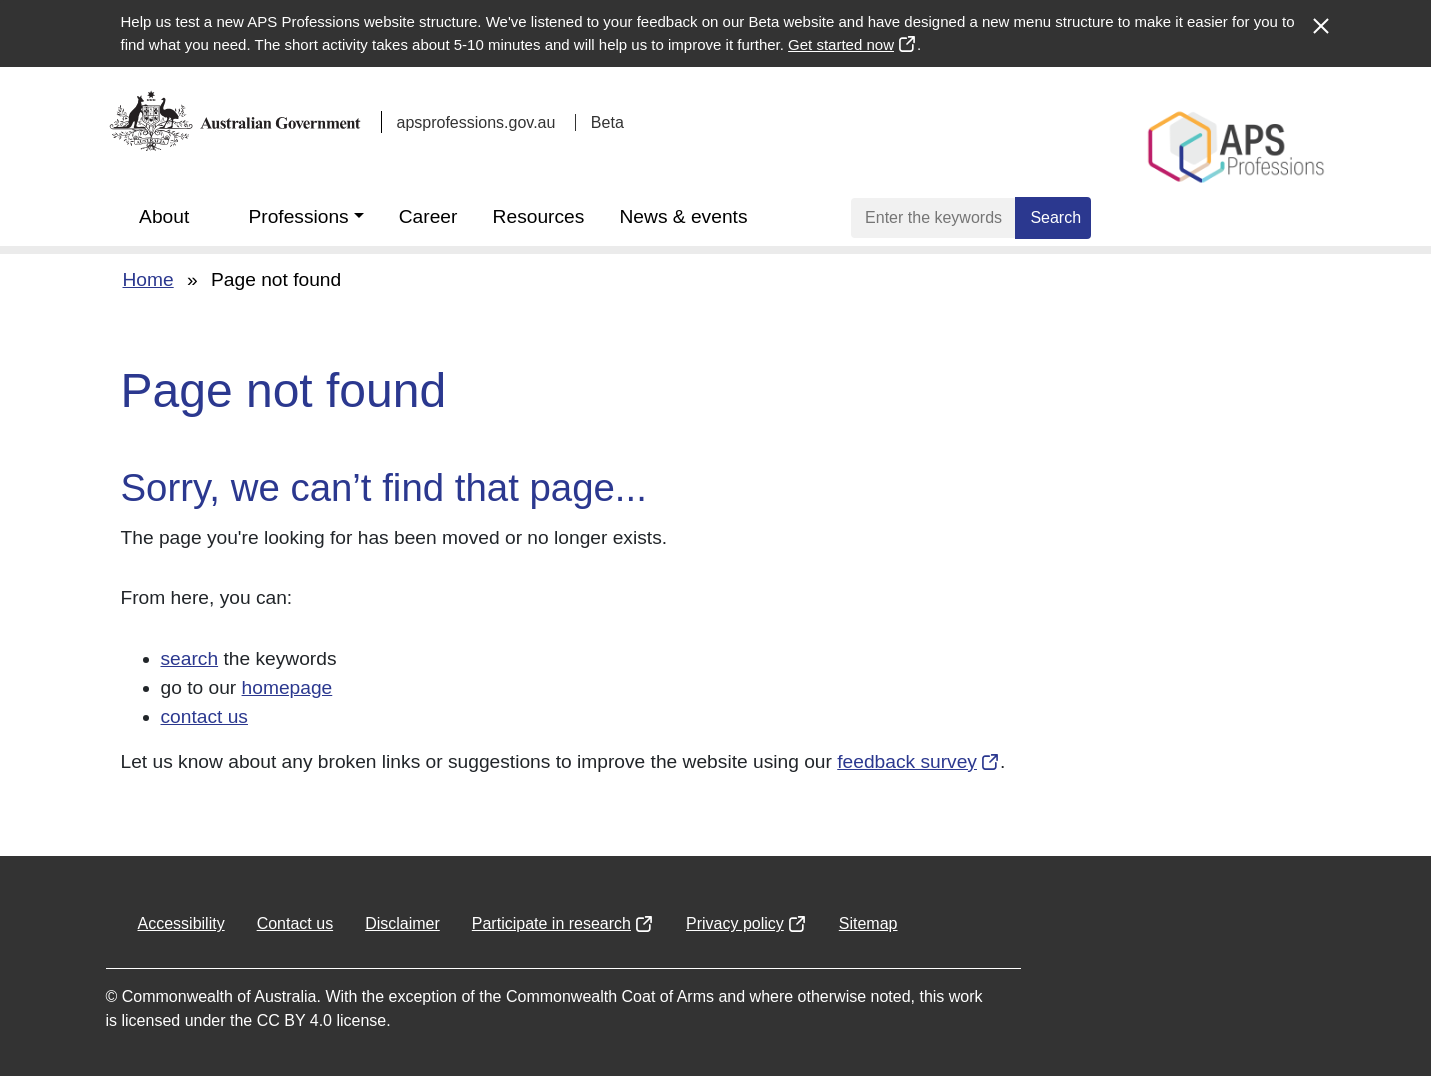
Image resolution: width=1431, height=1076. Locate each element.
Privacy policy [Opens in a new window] (735, 923)
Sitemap (868, 923)
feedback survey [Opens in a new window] (906, 761)
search (190, 658)
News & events (684, 216)
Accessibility (181, 923)
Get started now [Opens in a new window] (840, 44)
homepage (287, 687)
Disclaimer (402, 923)
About (164, 216)
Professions (298, 216)
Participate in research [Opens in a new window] (551, 923)
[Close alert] (1320, 16)
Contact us (295, 923)
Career (428, 216)
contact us (204, 716)
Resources (539, 216)
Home (148, 279)
